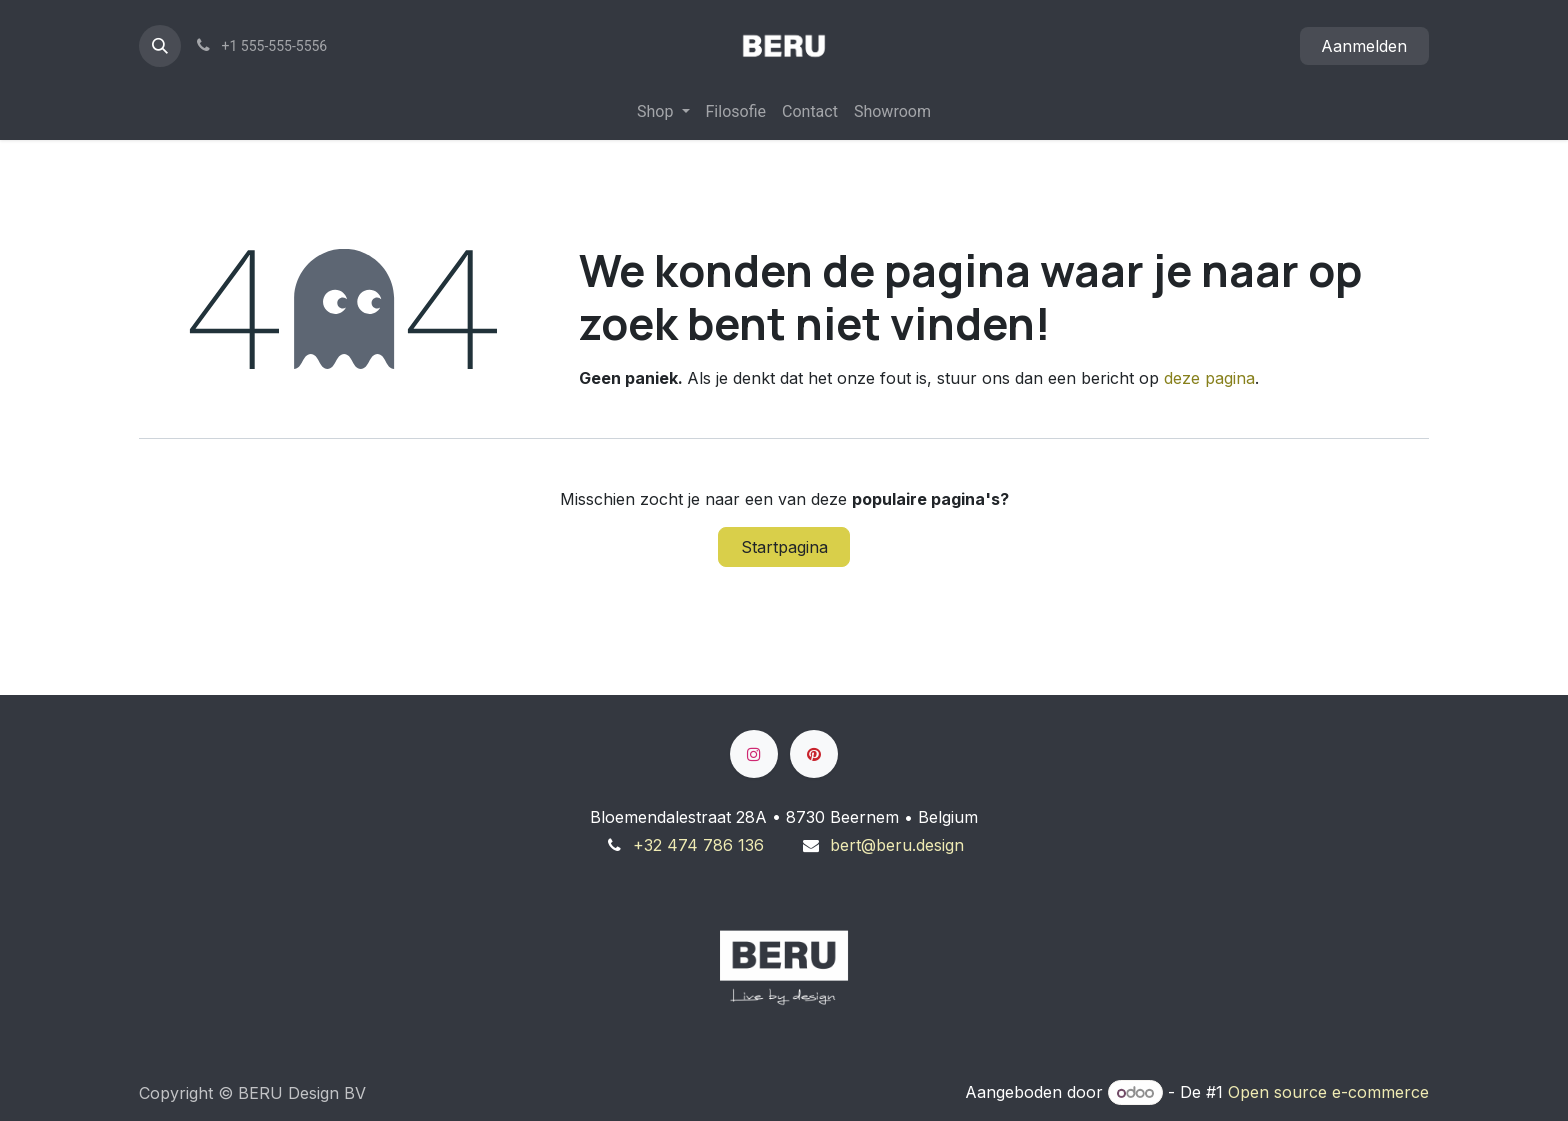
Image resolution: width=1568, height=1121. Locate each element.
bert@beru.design (897, 845)
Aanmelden (1364, 46)
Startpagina (784, 547)
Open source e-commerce (1328, 1092)
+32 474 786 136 (698, 845)
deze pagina (1209, 378)
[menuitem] (663, 112)
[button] (160, 46)
